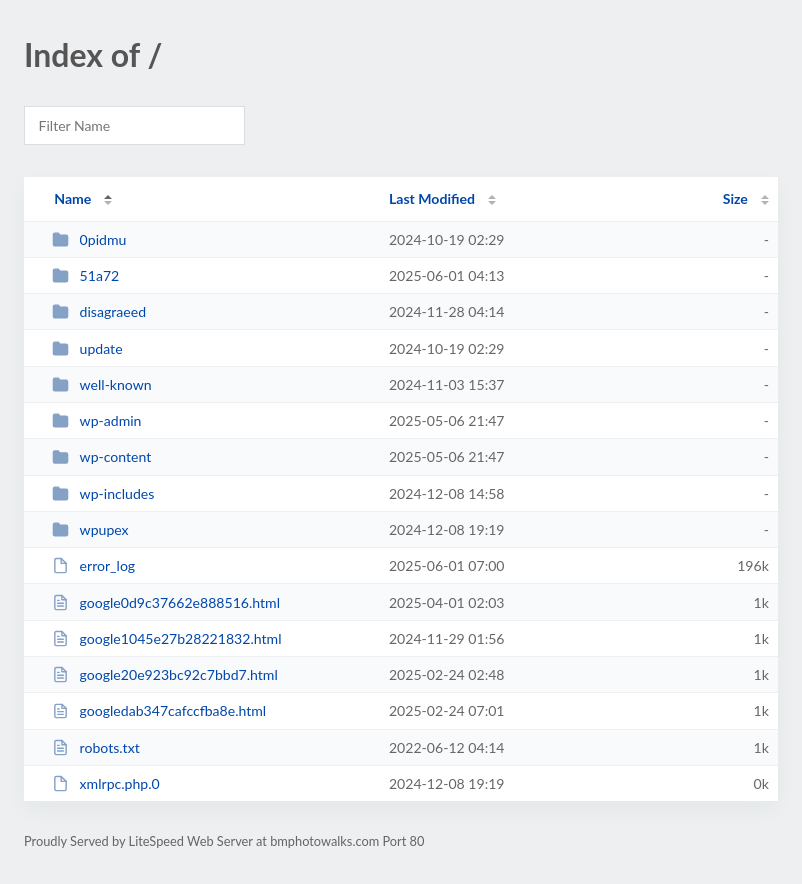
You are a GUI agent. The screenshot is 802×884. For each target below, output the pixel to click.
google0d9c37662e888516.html (166, 602)
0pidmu (89, 239)
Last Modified (432, 198)
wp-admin (96, 420)
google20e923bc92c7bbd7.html (165, 674)
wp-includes (103, 493)
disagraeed (99, 311)
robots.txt (96, 747)
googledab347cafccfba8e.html (159, 710)
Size (735, 198)
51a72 (85, 275)
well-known (102, 384)
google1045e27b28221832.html (166, 638)
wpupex (90, 529)
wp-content (101, 456)
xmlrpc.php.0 (106, 783)
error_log (93, 565)
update (87, 348)
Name (72, 198)
